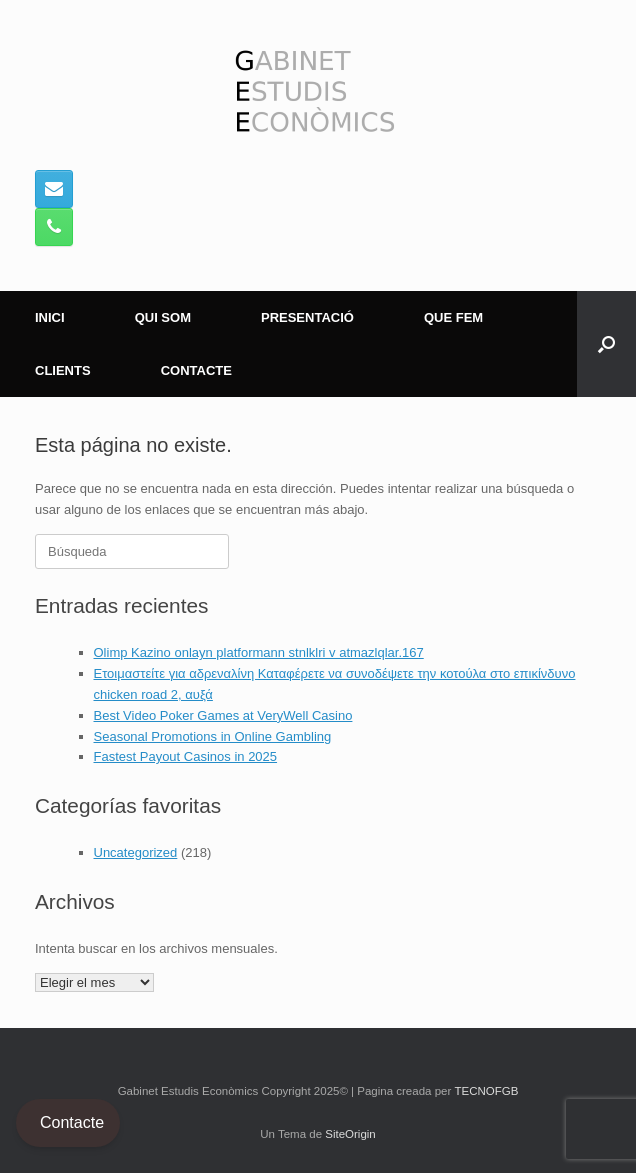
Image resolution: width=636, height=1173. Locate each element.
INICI (50, 317)
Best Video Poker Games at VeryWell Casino (223, 715)
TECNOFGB (486, 1091)
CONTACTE (196, 370)
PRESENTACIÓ (307, 317)
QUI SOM (163, 317)
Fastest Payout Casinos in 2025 (186, 756)
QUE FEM (453, 317)
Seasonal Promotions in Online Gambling (213, 736)
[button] (606, 344)
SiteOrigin (350, 1134)
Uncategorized (136, 852)
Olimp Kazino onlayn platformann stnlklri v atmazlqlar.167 (259, 652)
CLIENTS (63, 370)
